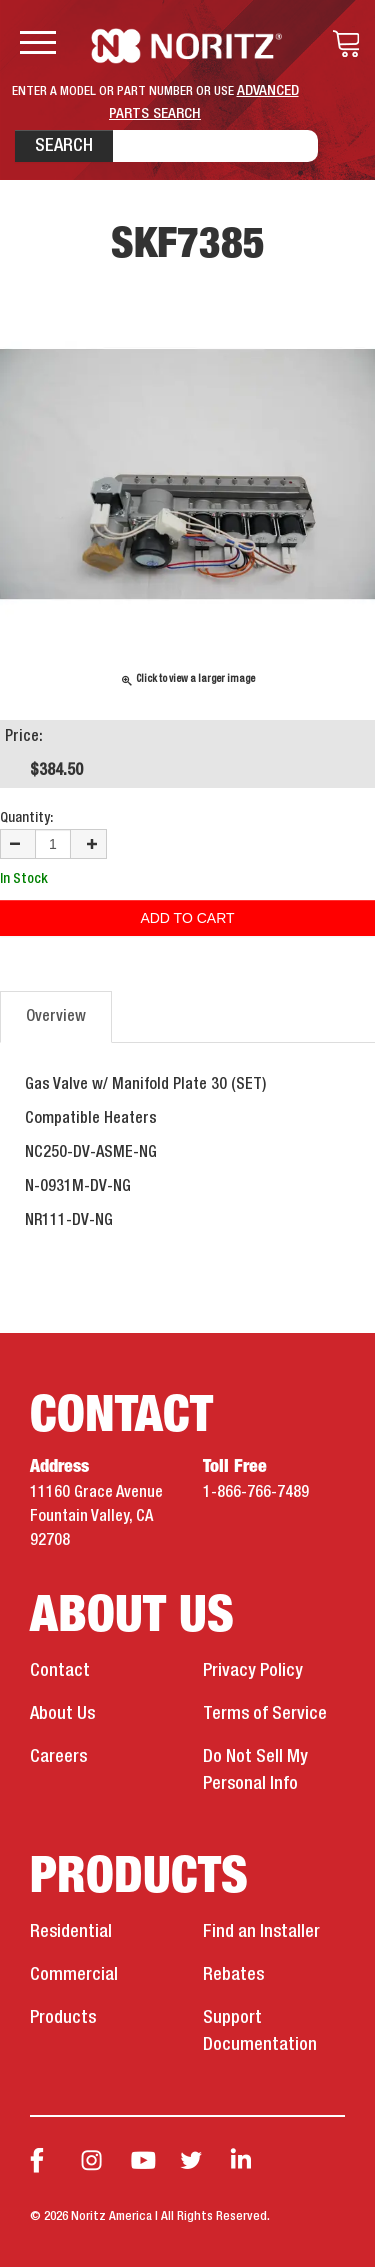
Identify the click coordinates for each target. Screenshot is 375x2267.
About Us (62, 1714)
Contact (60, 1671)
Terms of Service (265, 1714)
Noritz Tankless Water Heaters (187, 46)
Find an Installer (261, 1932)
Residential (71, 1932)
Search (64, 146)
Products (63, 2018)
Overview (56, 1017)
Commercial (74, 1975)
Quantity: (26, 818)
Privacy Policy (253, 1671)
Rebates (233, 1975)
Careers (58, 1757)
